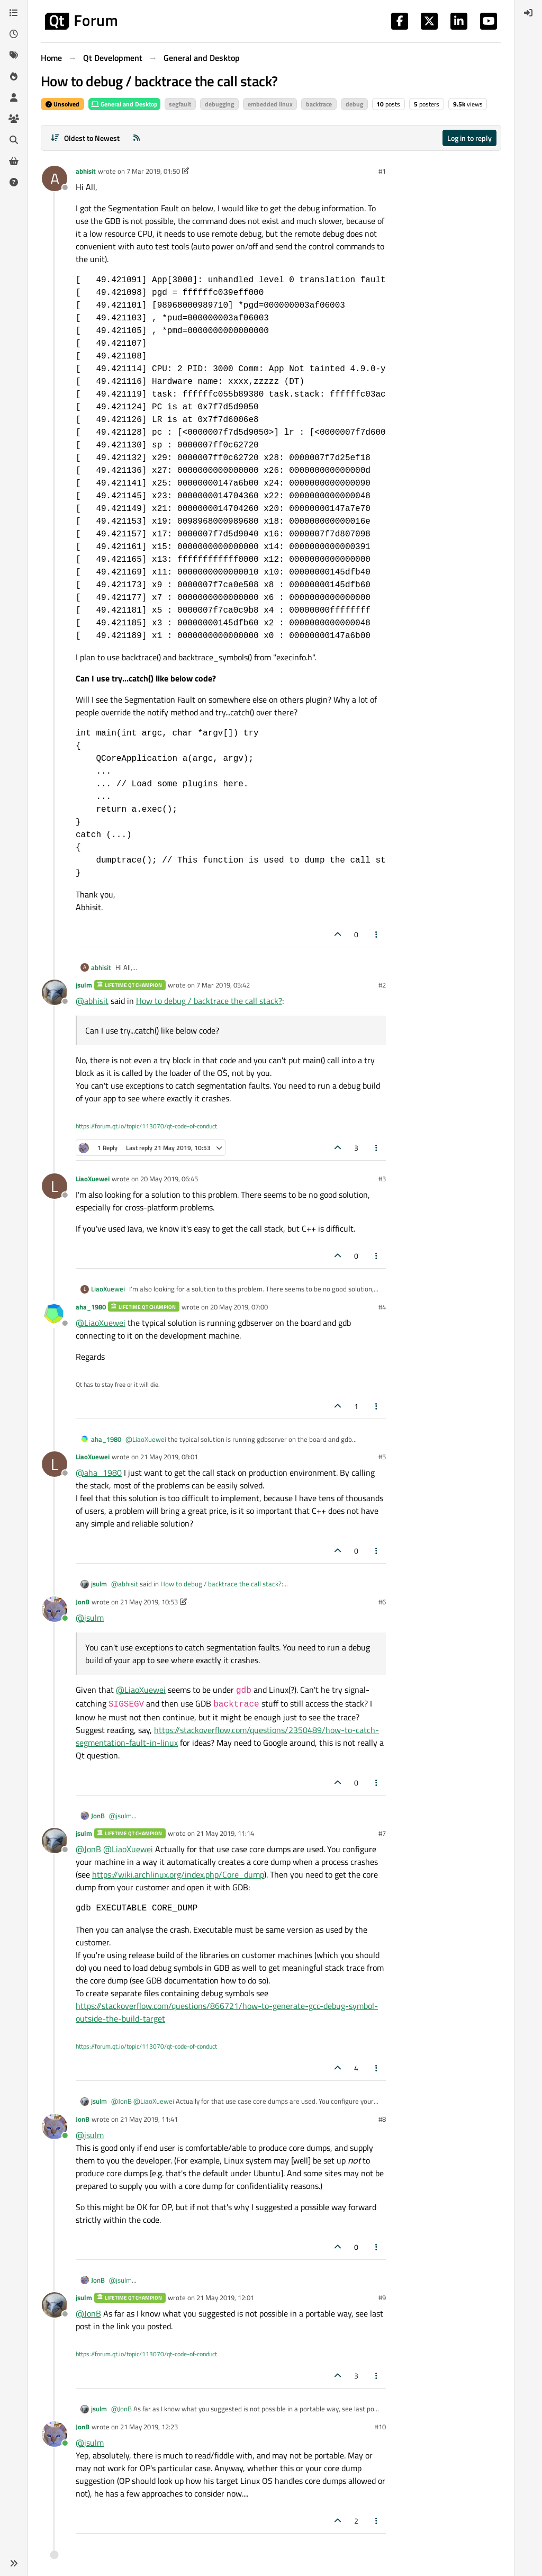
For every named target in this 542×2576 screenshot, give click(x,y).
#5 (382, 1456)
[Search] (13, 139)
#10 (380, 2426)
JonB (82, 1601)
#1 (382, 171)
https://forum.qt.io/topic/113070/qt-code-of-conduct (146, 1126)
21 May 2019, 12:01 (225, 2297)
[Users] (13, 97)
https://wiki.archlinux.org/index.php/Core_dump (178, 1874)
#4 (382, 1307)
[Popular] (13, 76)
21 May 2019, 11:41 (149, 2119)
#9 (382, 2297)
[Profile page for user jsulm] (54, 992)
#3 (382, 1178)
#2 (382, 985)
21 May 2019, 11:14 (225, 1833)
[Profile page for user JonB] (54, 1609)
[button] (13, 2563)
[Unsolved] (13, 182)
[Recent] (13, 33)
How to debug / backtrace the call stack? (209, 1000)
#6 (382, 1601)
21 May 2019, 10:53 (149, 1601)
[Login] (528, 12)
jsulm (84, 985)
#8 (382, 2119)
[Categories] (13, 12)
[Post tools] (376, 934)
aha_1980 (91, 1307)
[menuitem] (528, 12)
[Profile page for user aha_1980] (54, 1314)
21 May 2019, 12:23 (149, 2426)
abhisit (86, 171)
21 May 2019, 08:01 (169, 1456)
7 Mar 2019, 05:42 (223, 985)
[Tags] (13, 55)
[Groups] (13, 118)
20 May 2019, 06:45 (169, 1178)
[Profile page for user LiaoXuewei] (54, 1186)
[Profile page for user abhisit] (54, 178)
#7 (382, 1833)
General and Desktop (124, 104)
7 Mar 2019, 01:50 (153, 171)
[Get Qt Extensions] (13, 160)
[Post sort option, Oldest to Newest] (85, 138)
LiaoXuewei (93, 1178)
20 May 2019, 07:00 (239, 1307)
